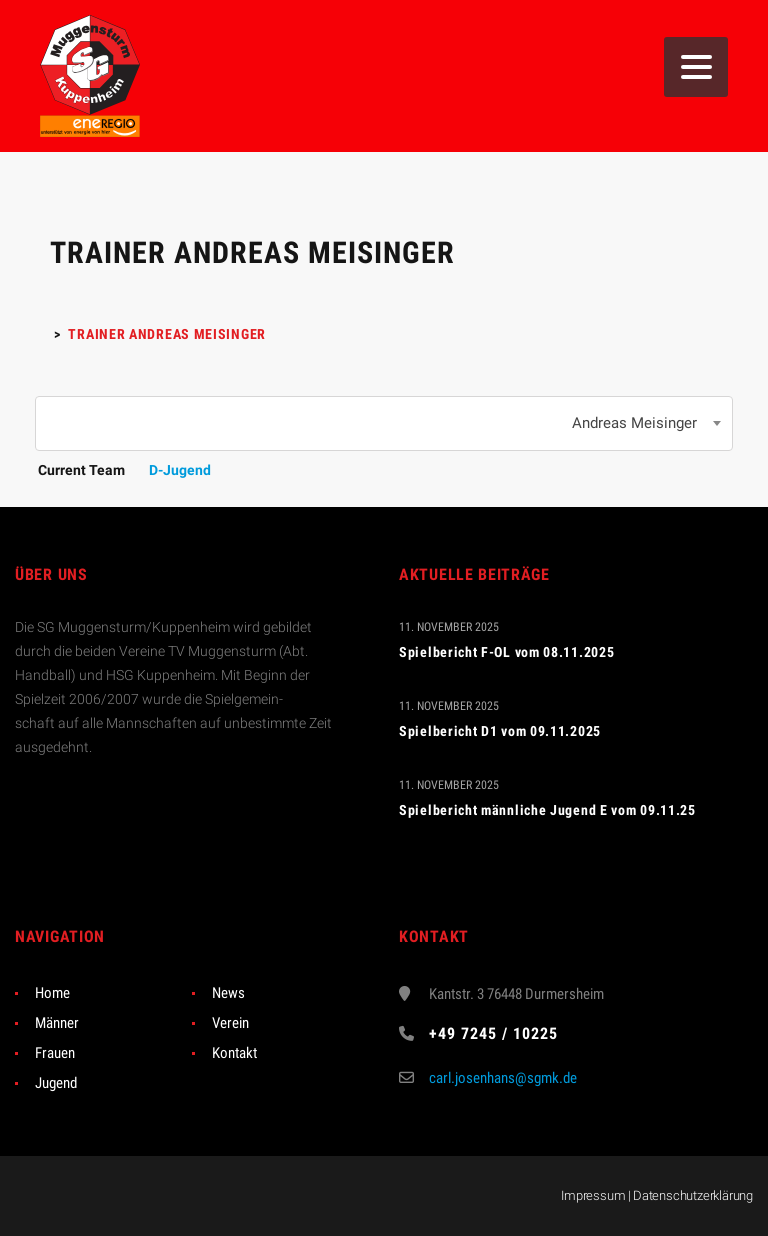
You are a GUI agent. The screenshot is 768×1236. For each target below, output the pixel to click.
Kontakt (234, 1053)
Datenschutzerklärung (693, 1195)
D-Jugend (180, 470)
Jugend (56, 1083)
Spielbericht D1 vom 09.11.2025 (500, 731)
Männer (57, 1023)
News (228, 993)
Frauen (55, 1053)
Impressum (593, 1195)
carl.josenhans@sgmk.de (503, 1078)
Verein (230, 1023)
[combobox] (384, 423)
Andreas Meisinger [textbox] (634, 423)
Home (52, 993)
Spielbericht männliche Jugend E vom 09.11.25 (547, 810)
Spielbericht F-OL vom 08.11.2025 (506, 652)
